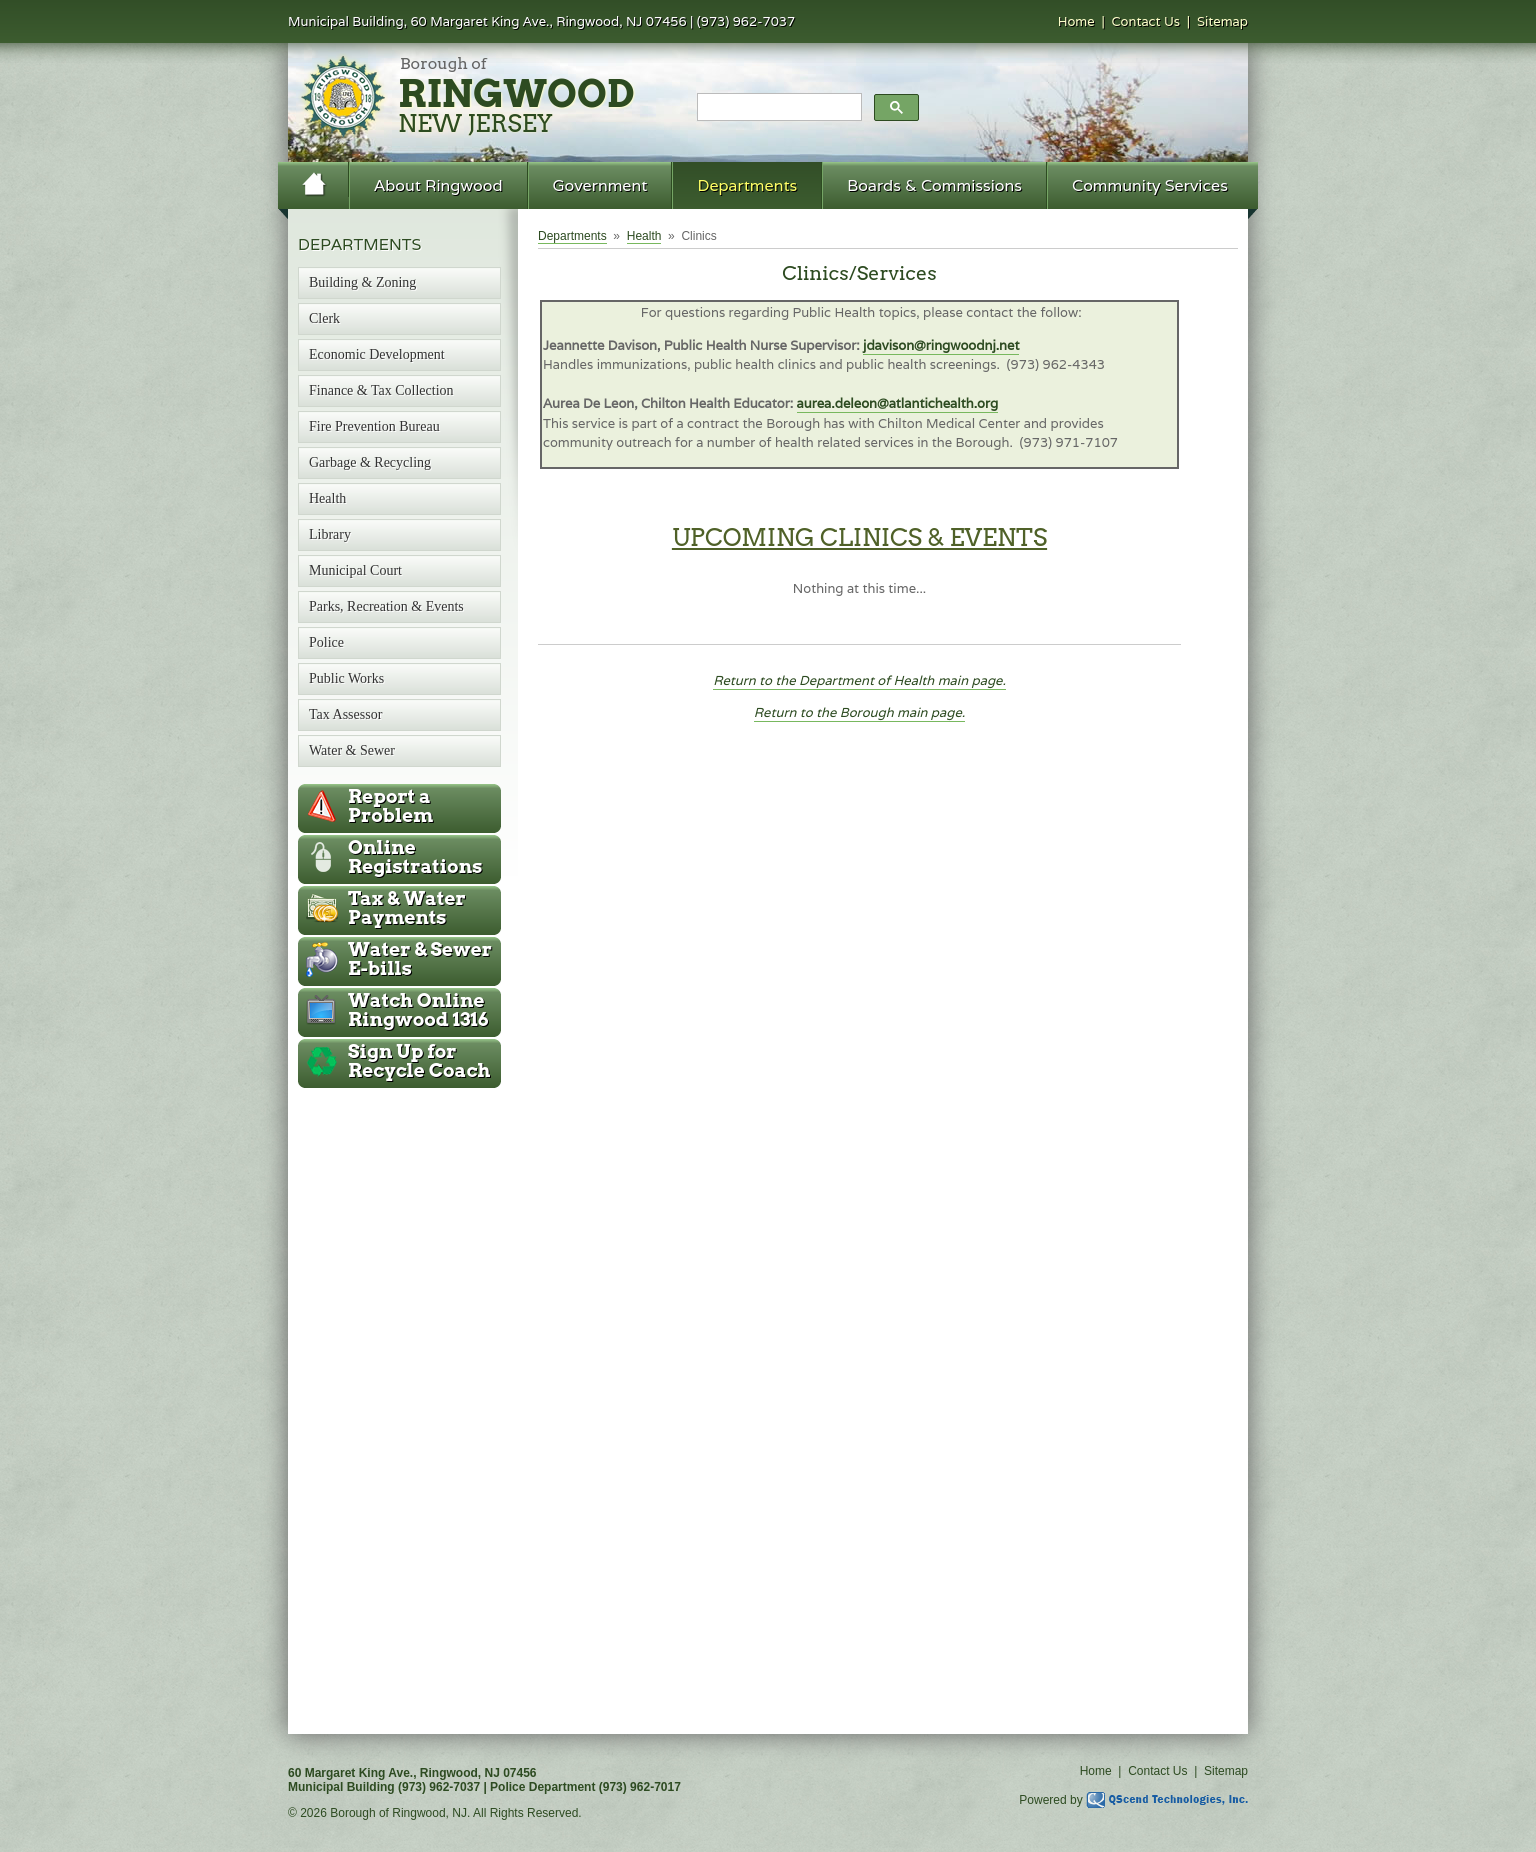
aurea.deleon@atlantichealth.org (898, 403)
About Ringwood (438, 185)
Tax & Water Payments (407, 908)
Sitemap (1222, 21)
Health (644, 236)
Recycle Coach (419, 1061)
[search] (777, 108)
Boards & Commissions (934, 185)
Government (600, 185)
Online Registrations (415, 857)
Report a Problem (390, 806)
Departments (747, 185)
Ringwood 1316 (418, 1010)
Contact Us (1146, 21)
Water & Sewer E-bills (420, 959)
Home (1076, 21)
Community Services (1150, 185)
